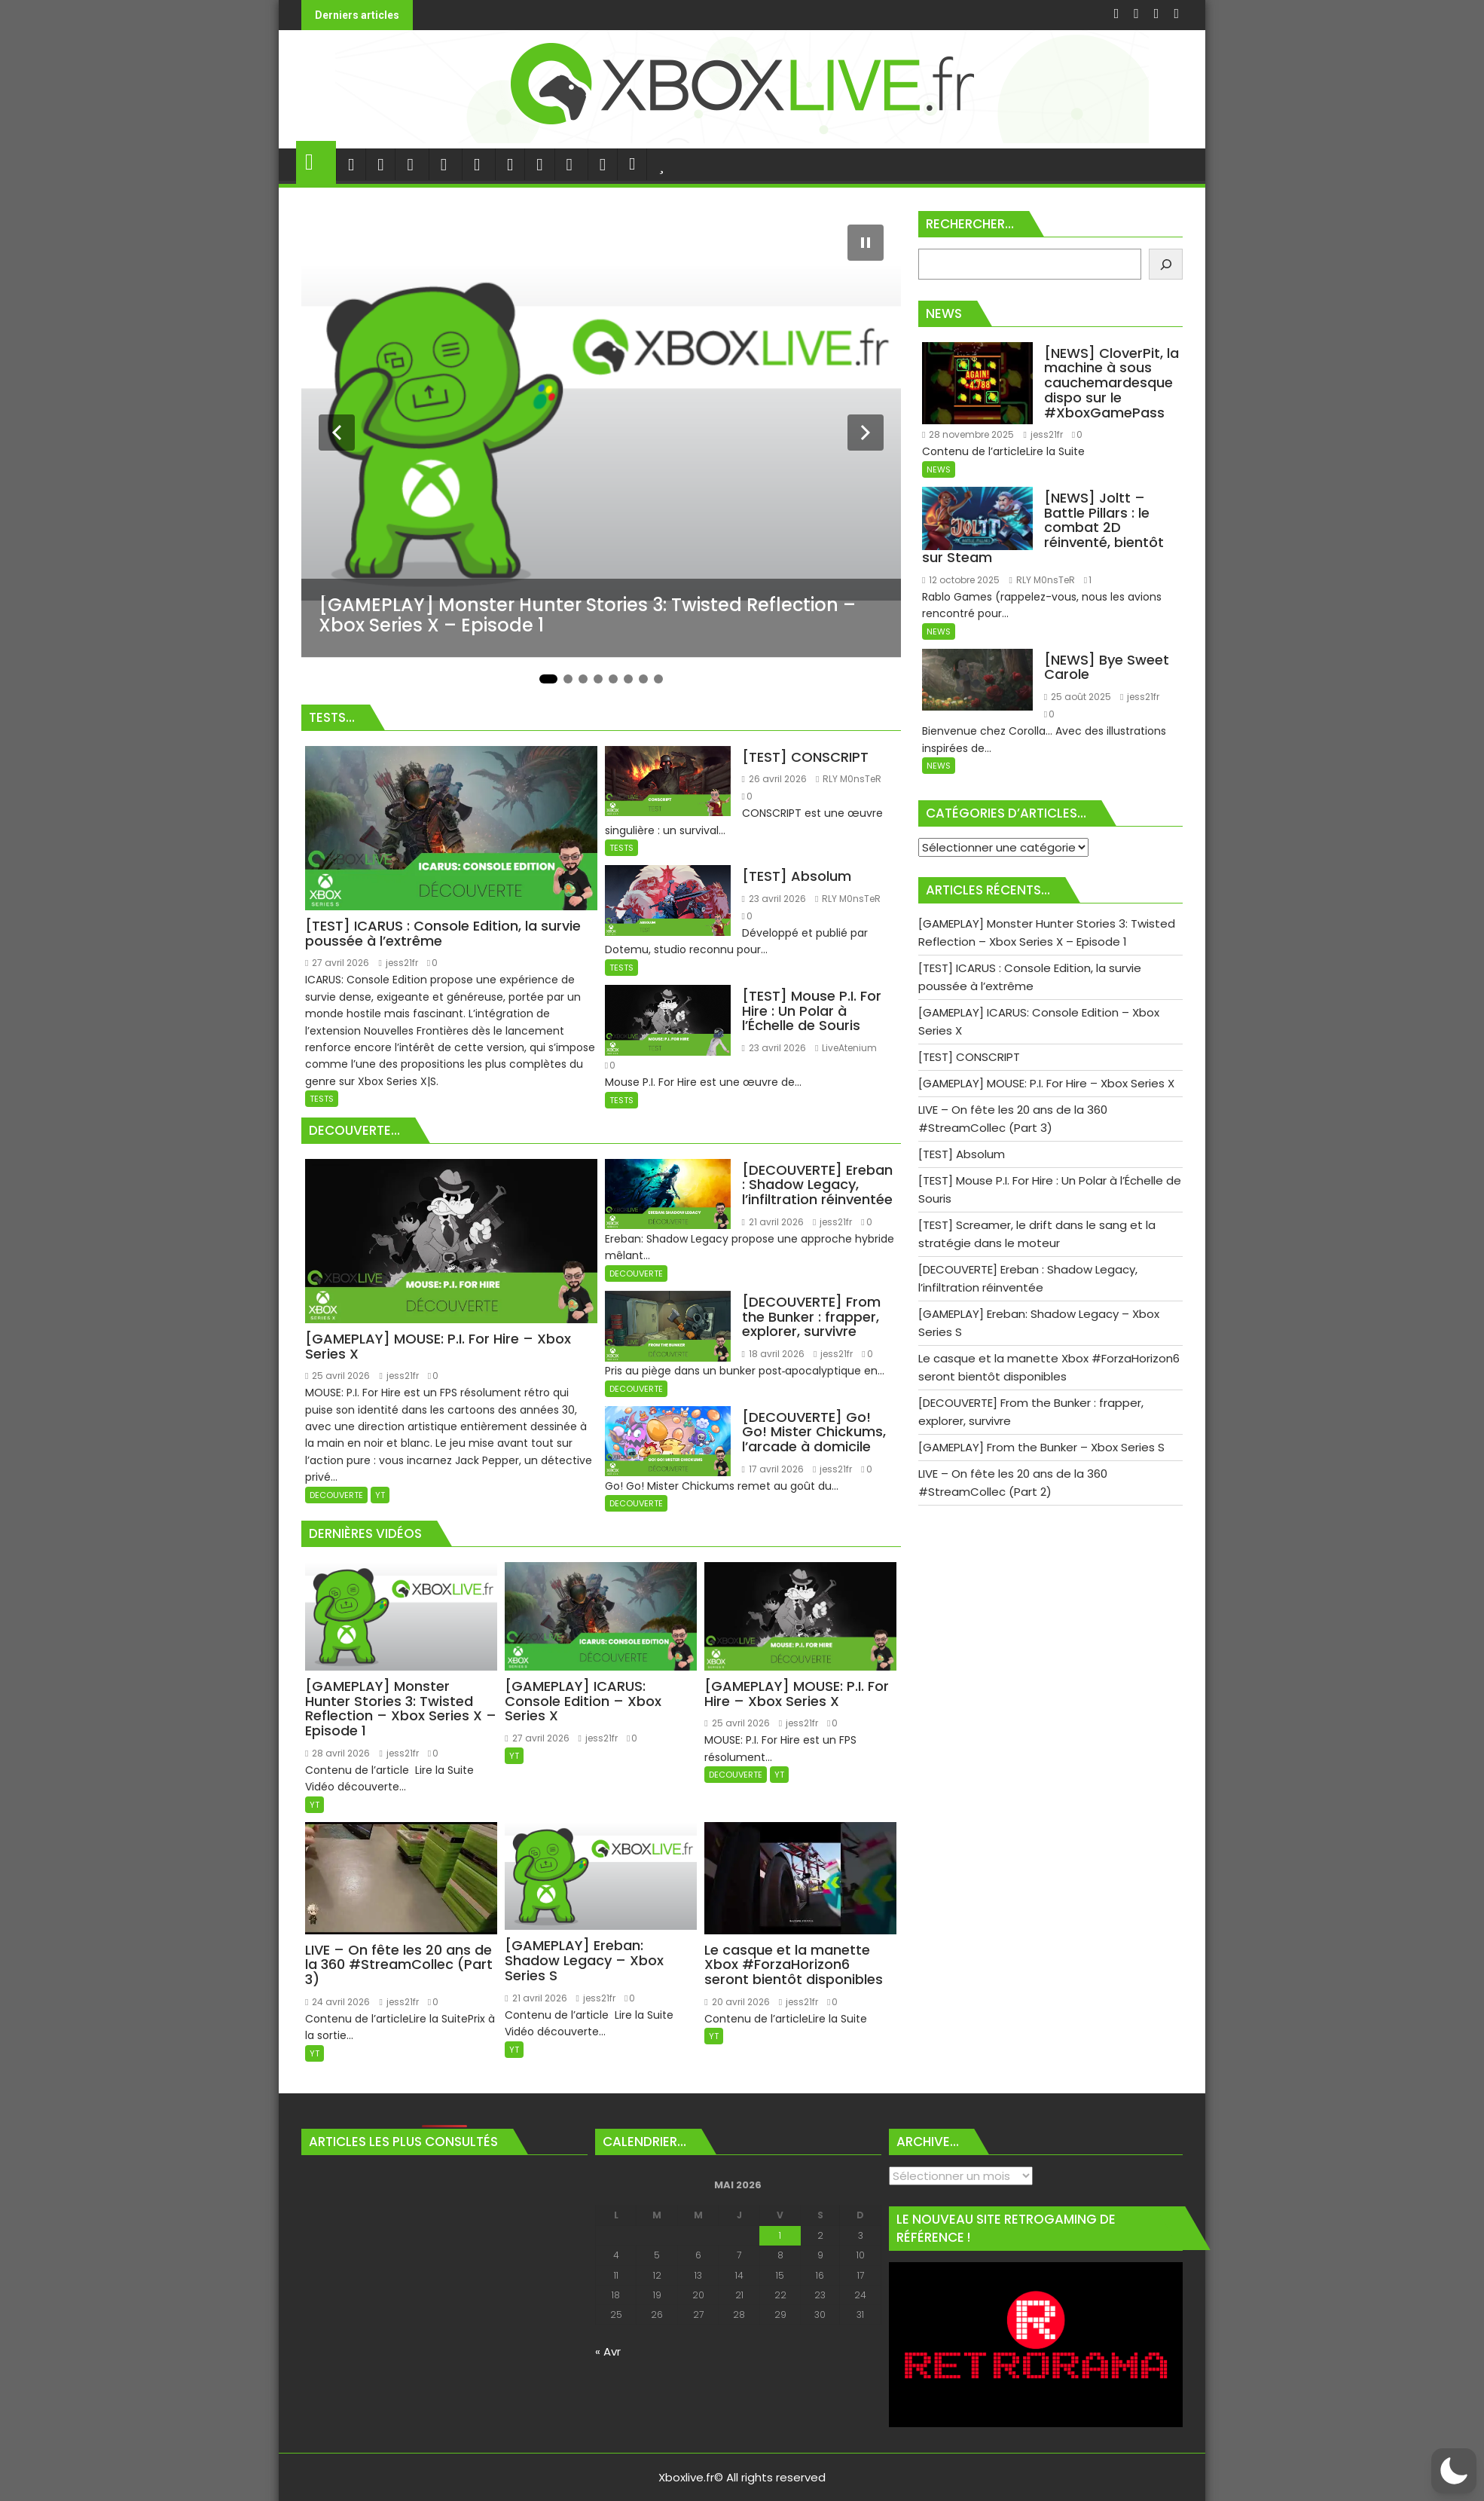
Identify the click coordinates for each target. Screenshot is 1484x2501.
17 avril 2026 (773, 1469)
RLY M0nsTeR (848, 778)
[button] (1453, 2470)
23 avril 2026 (774, 898)
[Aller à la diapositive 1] (548, 678)
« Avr (608, 2351)
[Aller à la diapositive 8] (658, 678)
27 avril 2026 (337, 962)
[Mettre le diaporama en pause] (865, 243)
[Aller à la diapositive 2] (568, 678)
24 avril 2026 (337, 2001)
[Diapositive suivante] (865, 432)
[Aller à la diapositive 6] (628, 678)
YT (380, 1495)
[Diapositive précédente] (337, 432)
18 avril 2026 (773, 1353)
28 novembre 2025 (968, 434)
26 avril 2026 (774, 778)
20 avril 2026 (736, 2001)
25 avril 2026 (337, 1375)
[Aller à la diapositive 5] (613, 678)
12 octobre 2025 (961, 579)
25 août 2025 (1077, 696)
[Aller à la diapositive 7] (643, 678)
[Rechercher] (1166, 264)
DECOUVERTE (336, 1495)
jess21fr (397, 962)
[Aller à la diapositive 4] (598, 678)
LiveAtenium (846, 1047)
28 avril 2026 (337, 1753)
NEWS (939, 469)
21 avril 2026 (773, 1221)
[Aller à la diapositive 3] (583, 678)
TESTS (322, 1099)
